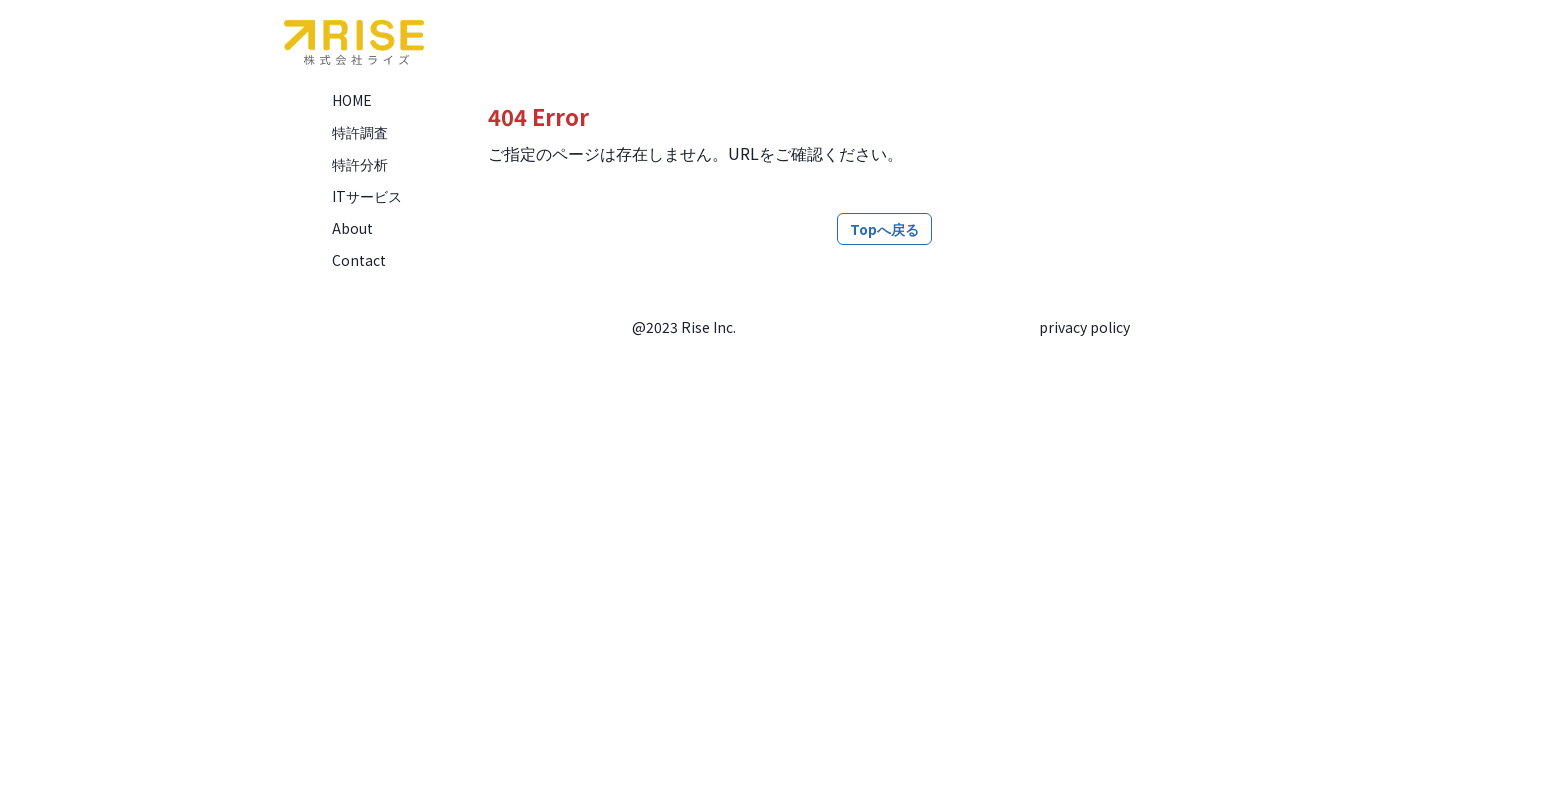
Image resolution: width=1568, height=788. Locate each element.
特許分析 (360, 164)
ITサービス (367, 196)
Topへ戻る (884, 229)
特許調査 (360, 132)
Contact (359, 260)
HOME (352, 100)
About (352, 228)
